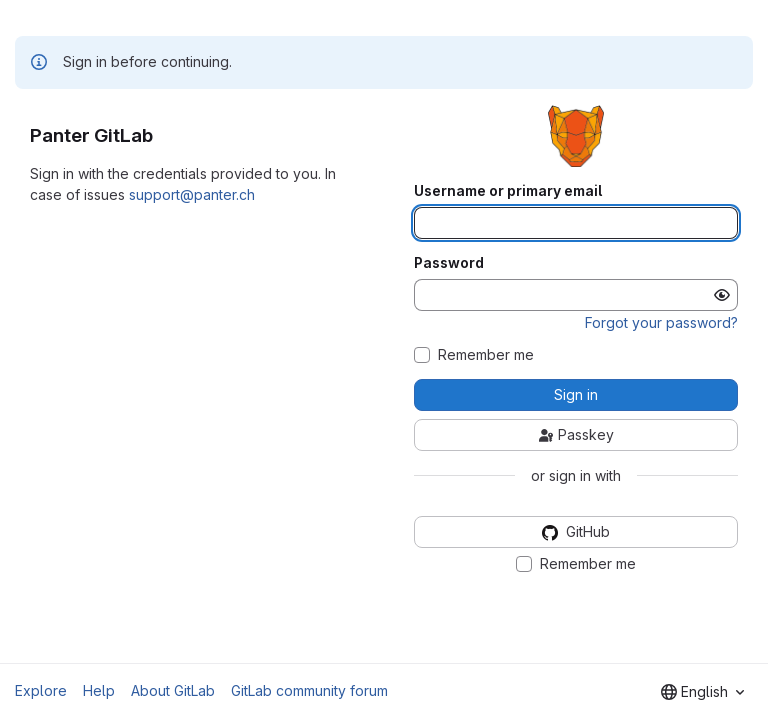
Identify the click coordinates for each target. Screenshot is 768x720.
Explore (41, 690)
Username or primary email (508, 191)
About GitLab (173, 690)
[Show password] (722, 295)
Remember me (486, 355)
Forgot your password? (661, 322)
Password (449, 263)
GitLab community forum (309, 690)
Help (99, 690)
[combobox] (702, 692)
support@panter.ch (192, 194)
